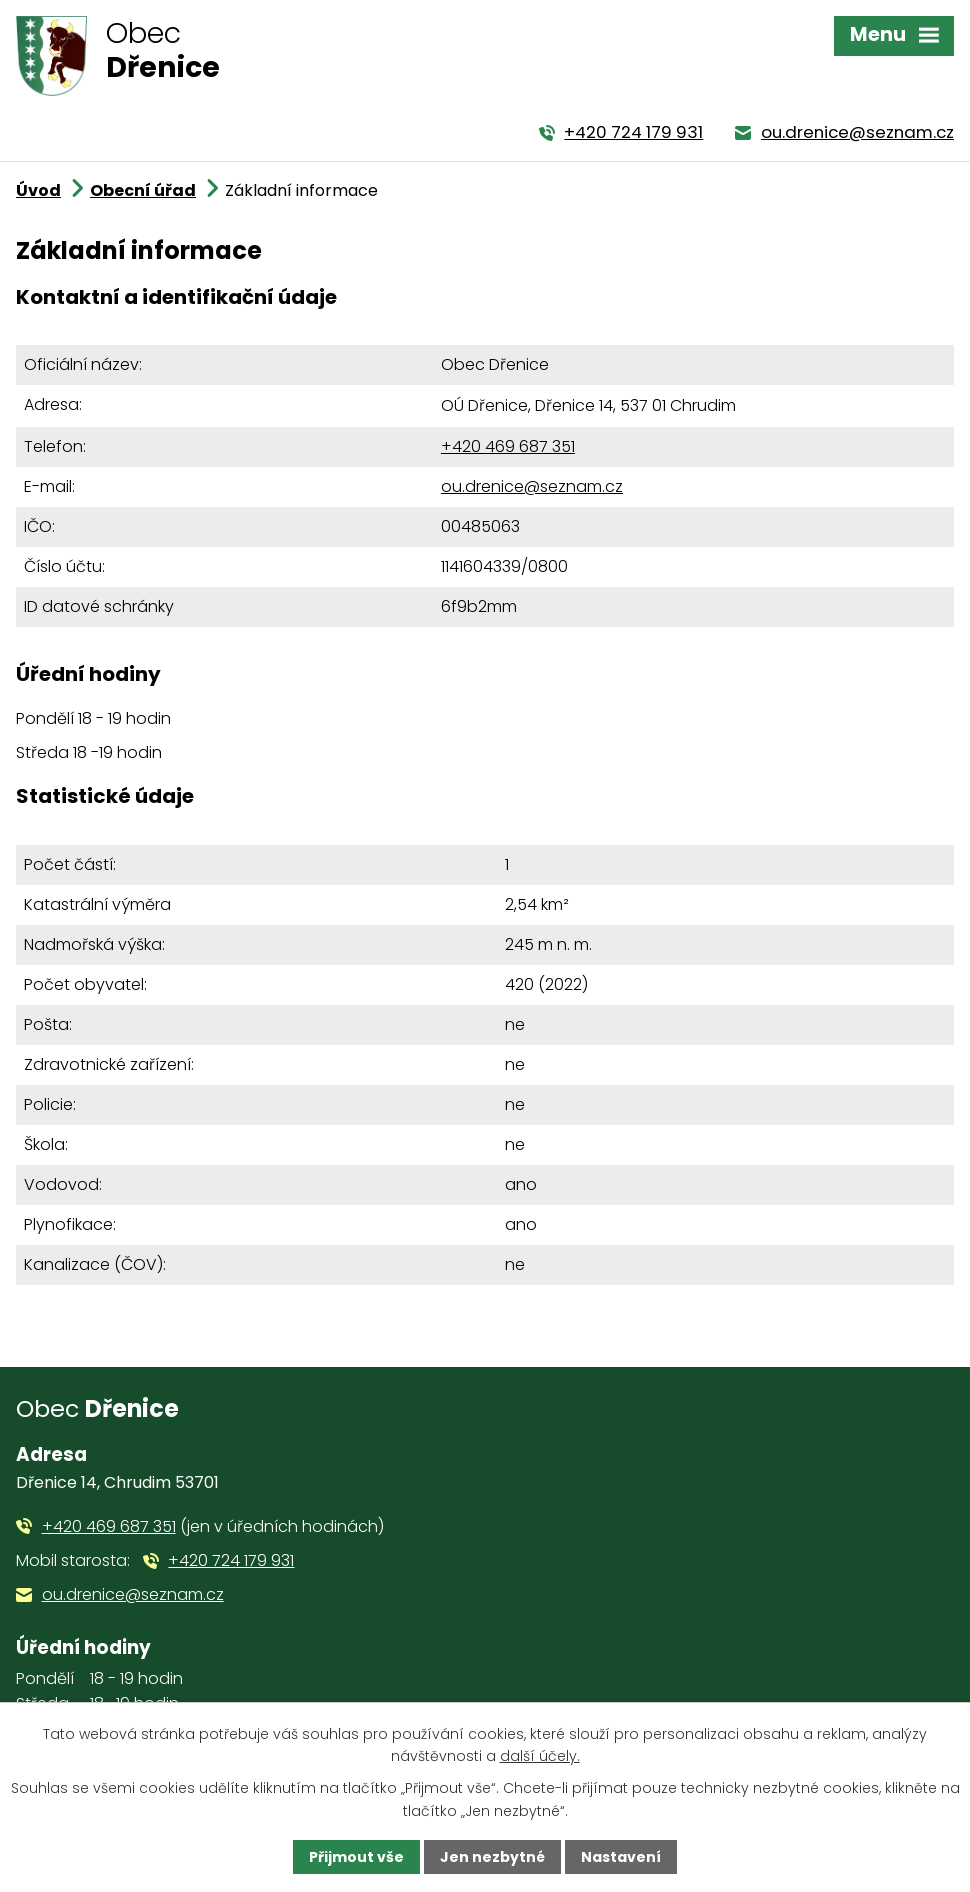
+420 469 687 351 (508, 446)
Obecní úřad (143, 190)
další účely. (540, 1756)
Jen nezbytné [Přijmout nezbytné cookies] (492, 1857)
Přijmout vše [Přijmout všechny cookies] (356, 1857)
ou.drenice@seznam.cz (532, 486)
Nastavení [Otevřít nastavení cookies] (621, 1857)
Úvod (38, 190)
